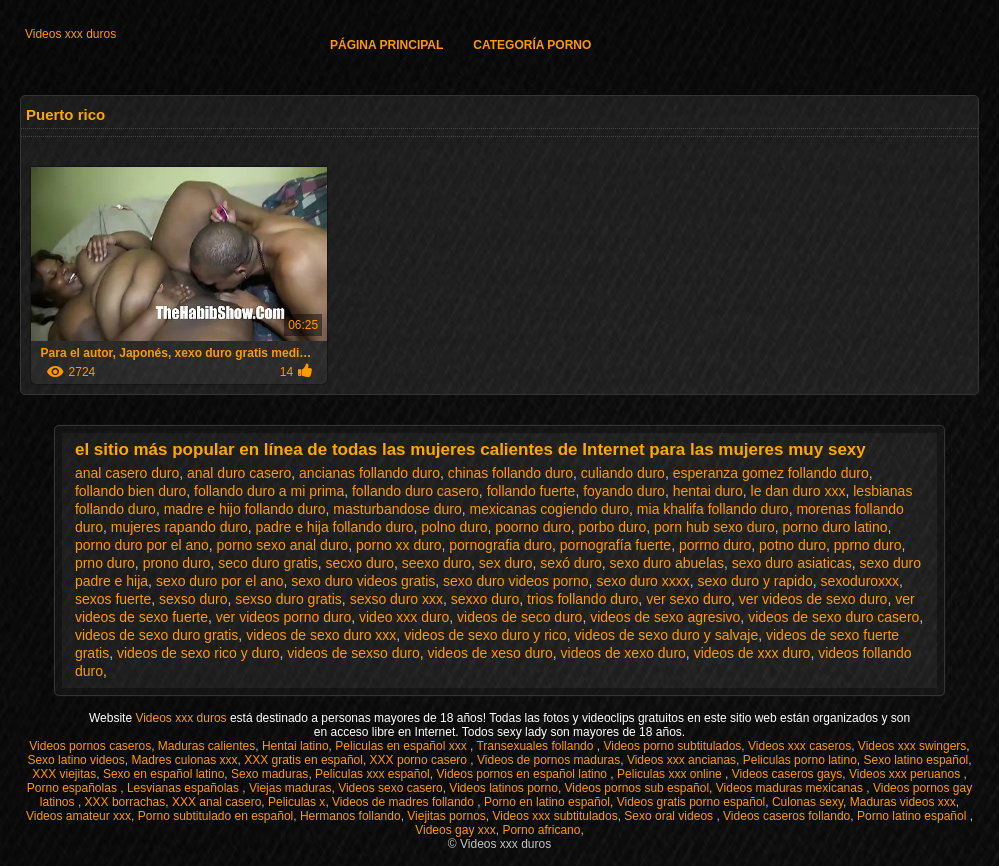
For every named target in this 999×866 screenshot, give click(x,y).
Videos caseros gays (787, 774)
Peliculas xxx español (372, 774)
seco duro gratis (268, 563)
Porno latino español (913, 816)
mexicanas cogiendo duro (550, 509)
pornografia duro (500, 545)
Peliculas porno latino (800, 760)
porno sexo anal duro (283, 545)
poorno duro (533, 527)
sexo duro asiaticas (792, 563)
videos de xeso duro (489, 653)
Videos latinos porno (503, 788)
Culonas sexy (807, 802)
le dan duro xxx (798, 491)
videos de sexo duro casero (833, 617)
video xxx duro (404, 617)
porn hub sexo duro (714, 527)
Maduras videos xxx (903, 802)
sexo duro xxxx (642, 581)
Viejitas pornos (446, 816)
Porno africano (541, 830)
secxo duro (360, 563)
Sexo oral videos (670, 816)
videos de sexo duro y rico (485, 635)
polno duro (454, 527)
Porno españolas (73, 788)
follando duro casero (415, 491)
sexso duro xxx (396, 599)
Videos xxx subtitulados (554, 816)
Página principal (386, 45)
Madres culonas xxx (184, 760)
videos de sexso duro (353, 653)
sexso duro (193, 599)
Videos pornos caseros (90, 746)
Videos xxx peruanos (906, 774)
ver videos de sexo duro (813, 599)
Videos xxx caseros (799, 746)
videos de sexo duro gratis (156, 635)
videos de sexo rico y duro (198, 653)
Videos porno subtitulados (672, 746)
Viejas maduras (290, 788)
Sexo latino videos (75, 760)
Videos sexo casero (390, 788)
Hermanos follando (350, 816)
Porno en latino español (547, 802)
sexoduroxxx (860, 581)
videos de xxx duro (752, 653)
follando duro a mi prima (269, 491)
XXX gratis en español (303, 760)
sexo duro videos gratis (363, 581)
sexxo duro (485, 599)
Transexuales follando (536, 746)
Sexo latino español (916, 760)
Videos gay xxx (455, 830)
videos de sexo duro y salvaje (667, 635)
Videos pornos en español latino (523, 774)
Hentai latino (295, 746)
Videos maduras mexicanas (791, 788)
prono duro (177, 563)
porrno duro (715, 545)
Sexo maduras (269, 774)
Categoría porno (532, 45)
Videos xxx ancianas (681, 760)
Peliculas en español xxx (402, 746)
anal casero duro (127, 473)
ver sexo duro (688, 599)
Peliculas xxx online (671, 774)
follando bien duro (130, 491)
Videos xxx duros (70, 34)
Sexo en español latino (163, 774)
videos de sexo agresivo (665, 617)
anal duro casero (239, 473)
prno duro (105, 563)
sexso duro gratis (288, 599)
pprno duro (868, 545)
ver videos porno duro (283, 617)
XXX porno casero (420, 760)
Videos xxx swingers (912, 746)
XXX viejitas (64, 774)
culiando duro (623, 473)
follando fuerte (531, 491)
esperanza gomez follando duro (771, 473)
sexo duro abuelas (667, 563)
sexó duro (570, 563)
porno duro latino (834, 527)
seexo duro (436, 563)
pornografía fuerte (615, 545)
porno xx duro (399, 545)
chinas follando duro (510, 473)
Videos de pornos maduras (548, 760)
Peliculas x (296, 802)
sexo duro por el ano (220, 581)
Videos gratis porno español (691, 802)
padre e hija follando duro (335, 527)
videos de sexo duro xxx (321, 635)
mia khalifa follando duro (713, 509)
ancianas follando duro (369, 473)
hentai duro (708, 491)
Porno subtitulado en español (215, 816)
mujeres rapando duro (179, 527)
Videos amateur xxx (78, 816)
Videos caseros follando (786, 816)
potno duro (792, 545)
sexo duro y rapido (755, 581)
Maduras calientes (206, 746)
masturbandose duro (397, 509)
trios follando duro (582, 599)
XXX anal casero (216, 802)
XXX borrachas (125, 802)
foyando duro (624, 491)
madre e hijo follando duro (245, 509)
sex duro (506, 563)
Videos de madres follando (404, 802)
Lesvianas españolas (184, 788)
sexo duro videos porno (516, 581)
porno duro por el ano (142, 545)
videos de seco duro (519, 617)
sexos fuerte (113, 599)
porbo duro (613, 527)
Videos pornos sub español (637, 788)
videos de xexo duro (623, 653)
